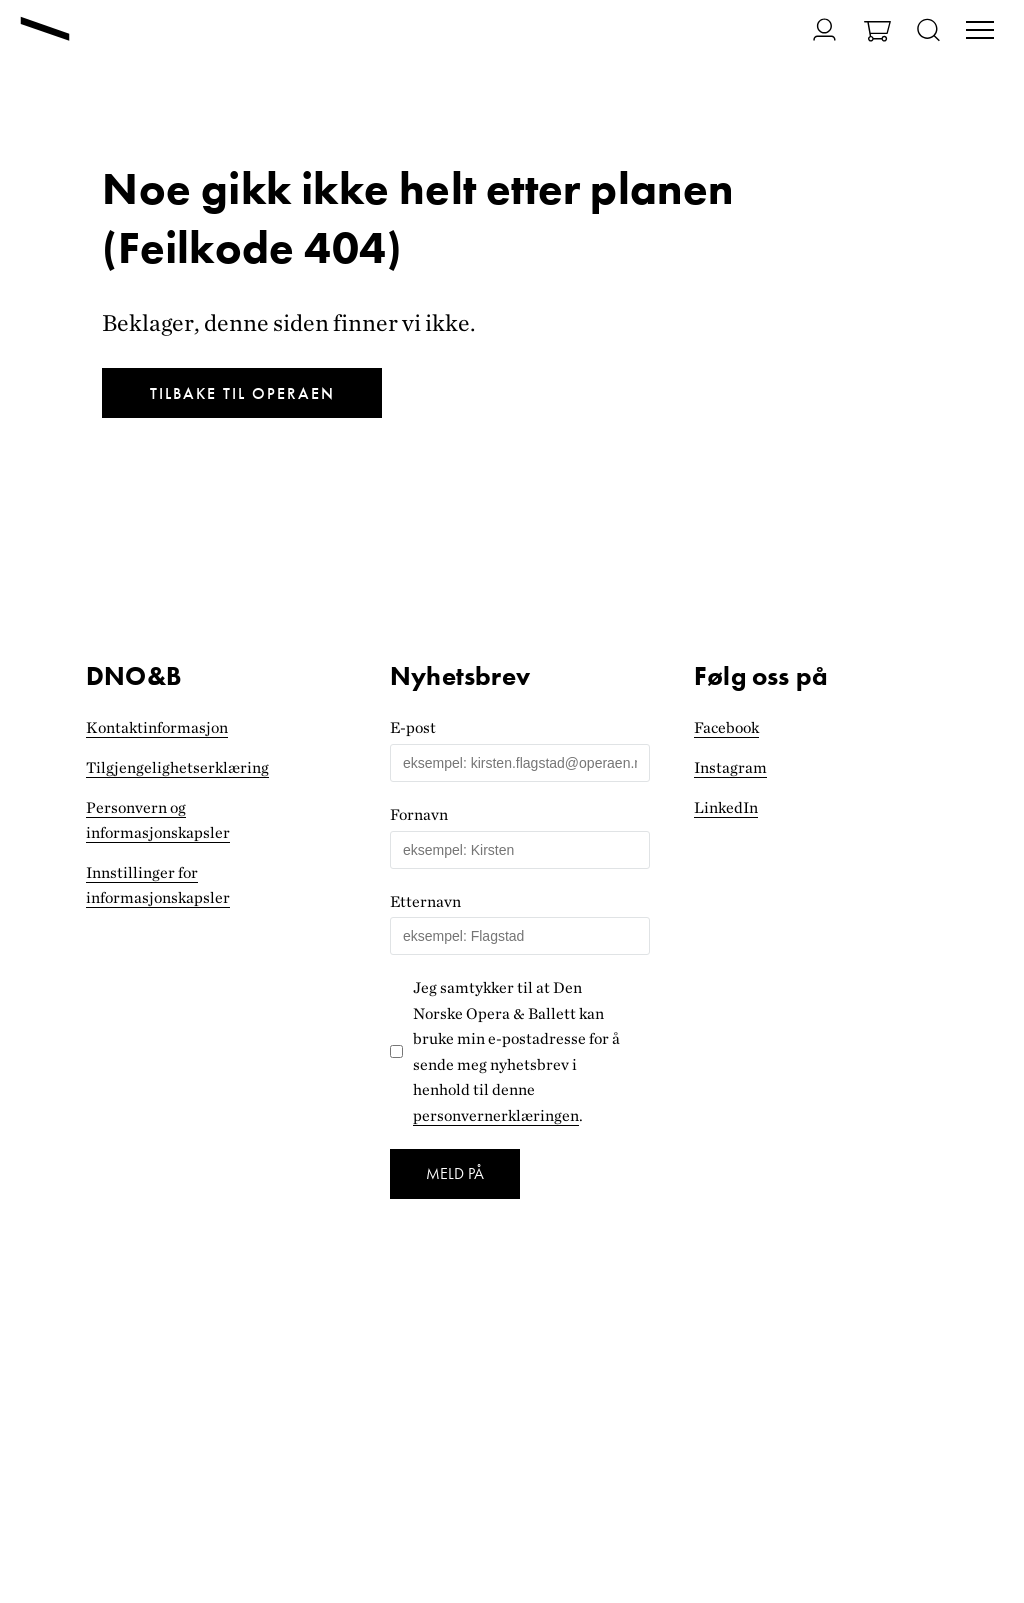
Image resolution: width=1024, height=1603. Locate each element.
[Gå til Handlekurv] (877, 33)
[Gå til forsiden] (45, 31)
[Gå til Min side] (812, 29)
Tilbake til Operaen (242, 393)
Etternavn (425, 901)
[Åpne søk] (928, 31)
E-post (413, 727)
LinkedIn (726, 807)
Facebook (726, 727)
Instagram (730, 767)
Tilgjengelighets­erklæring (177, 767)
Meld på (455, 1173)
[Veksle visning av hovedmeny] (980, 32)
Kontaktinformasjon (157, 727)
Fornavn (419, 814)
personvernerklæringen (496, 1115)
